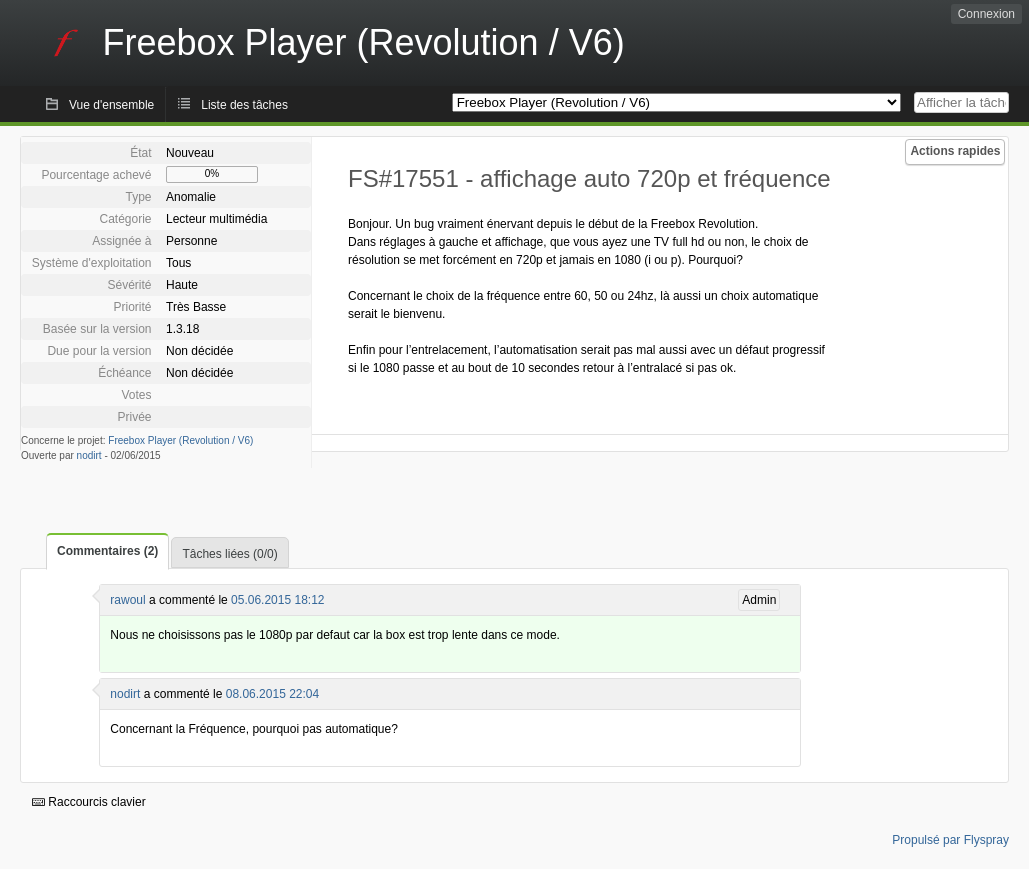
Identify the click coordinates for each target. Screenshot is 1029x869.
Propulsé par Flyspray (950, 840)
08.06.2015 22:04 (272, 694)
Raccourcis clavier (89, 802)
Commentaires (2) (107, 551)
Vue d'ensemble (111, 105)
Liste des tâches (244, 105)
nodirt (89, 455)
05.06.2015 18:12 (277, 600)
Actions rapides (955, 151)
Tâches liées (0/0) (229, 554)
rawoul (127, 600)
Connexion (986, 14)
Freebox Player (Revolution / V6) (180, 440)
